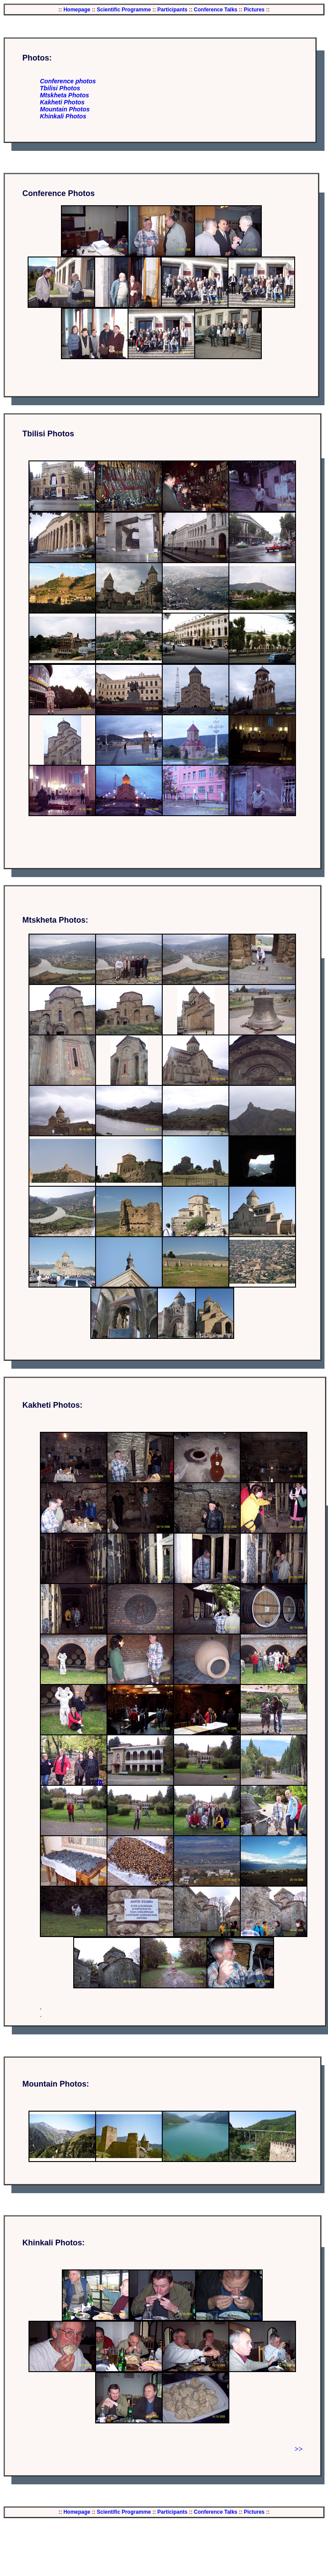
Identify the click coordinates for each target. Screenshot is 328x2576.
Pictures (254, 10)
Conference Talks (215, 10)
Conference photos (68, 81)
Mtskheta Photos (64, 95)
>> (299, 2449)
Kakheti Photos (62, 102)
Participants (171, 10)
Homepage (77, 10)
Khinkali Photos (63, 116)
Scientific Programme (124, 10)
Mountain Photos (65, 109)
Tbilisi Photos (60, 88)
